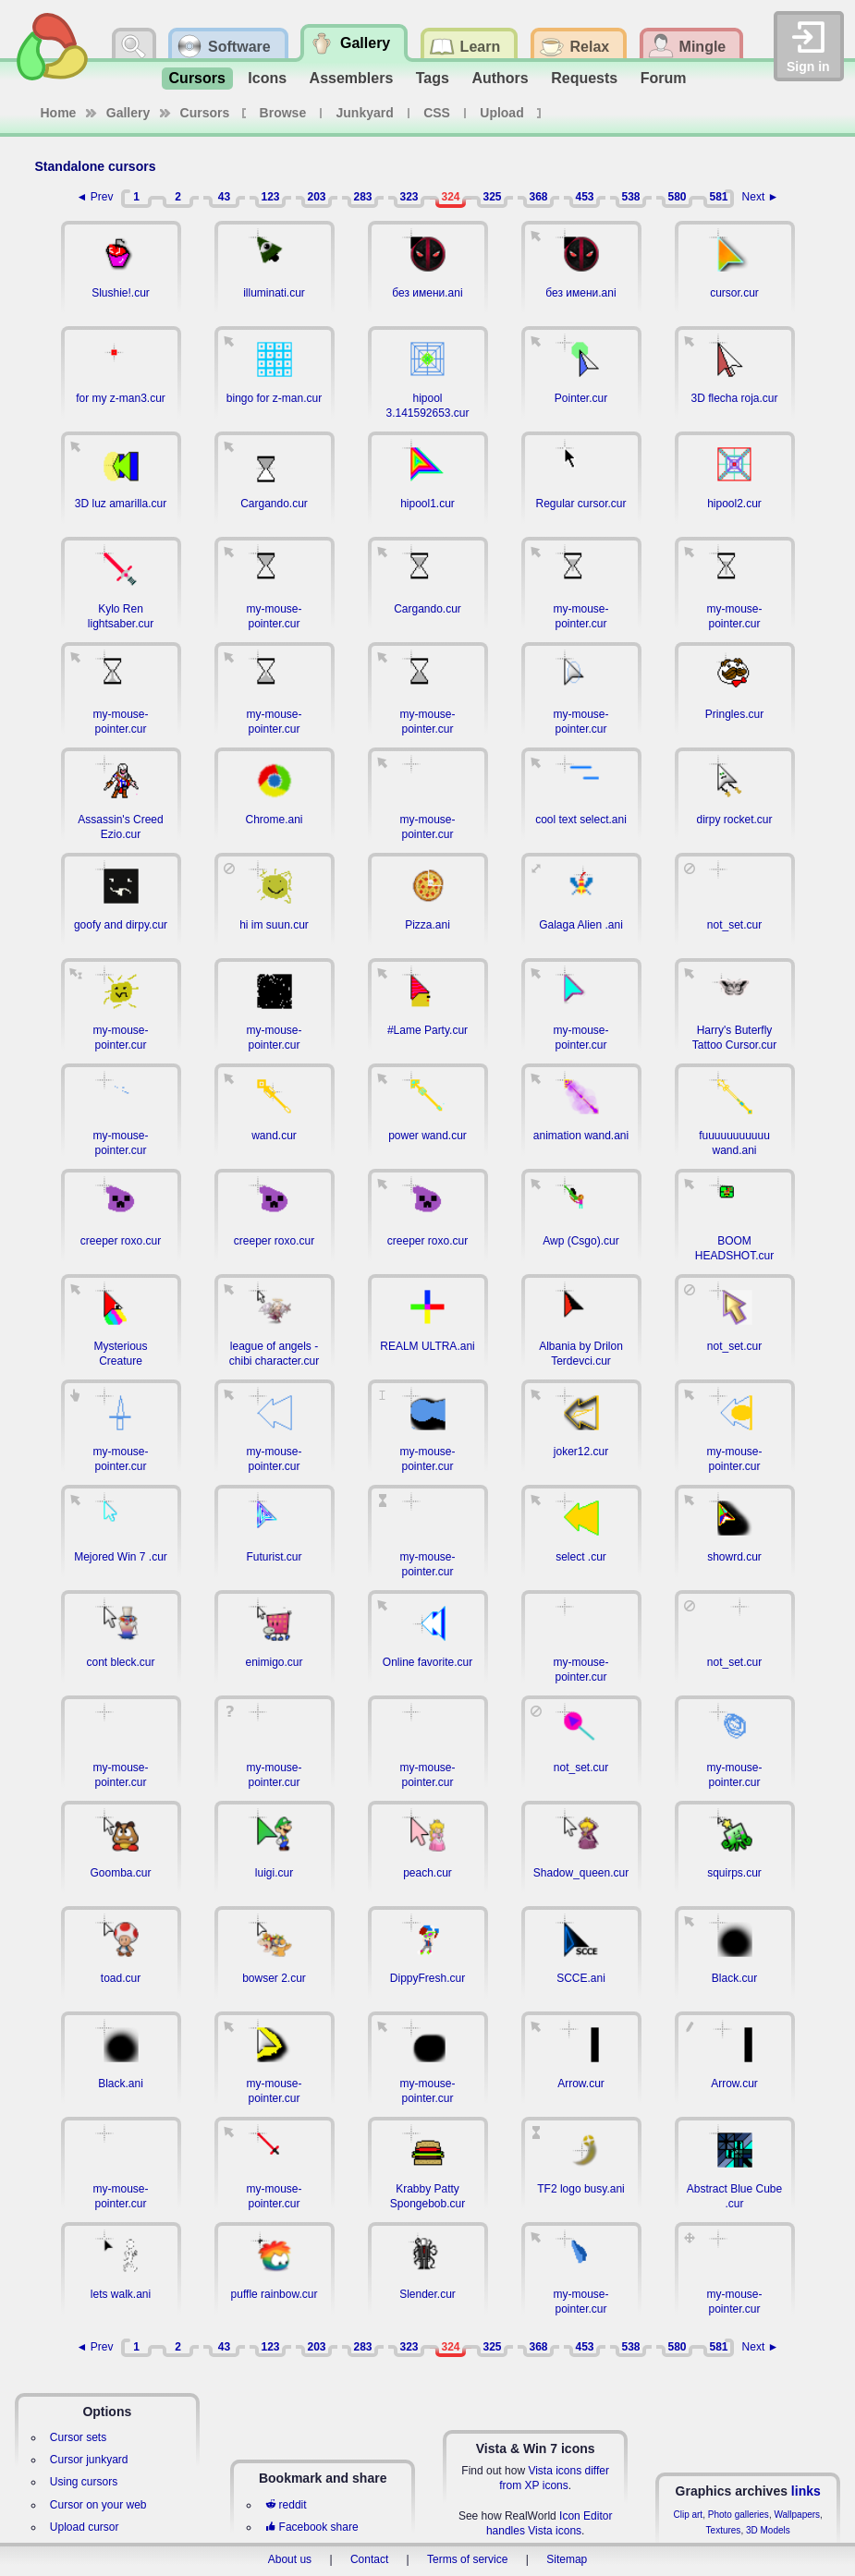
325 (491, 196)
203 (316, 196)
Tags (432, 78)
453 (584, 196)
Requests (584, 78)
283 (362, 196)
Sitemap (566, 2559)
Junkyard (365, 112)
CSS (436, 112)
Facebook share (311, 2527)
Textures (723, 2530)
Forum (664, 78)
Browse (283, 112)
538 (630, 196)
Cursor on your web (98, 2504)
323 (408, 196)
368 (538, 196)
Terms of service (467, 2559)
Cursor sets (78, 2437)
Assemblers (352, 78)
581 (718, 196)
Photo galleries (738, 2514)
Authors (499, 78)
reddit (285, 2504)
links (806, 2491)
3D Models (768, 2530)
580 (676, 196)
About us (289, 2559)
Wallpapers (797, 2514)
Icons (267, 78)
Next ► (760, 196)
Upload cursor (84, 2527)
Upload (501, 112)
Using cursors (83, 2481)
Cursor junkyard (89, 2459)
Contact (369, 2559)
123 (270, 196)
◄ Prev (95, 196)
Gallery (128, 112)
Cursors (197, 78)
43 (224, 196)
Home (59, 112)
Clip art (687, 2514)
